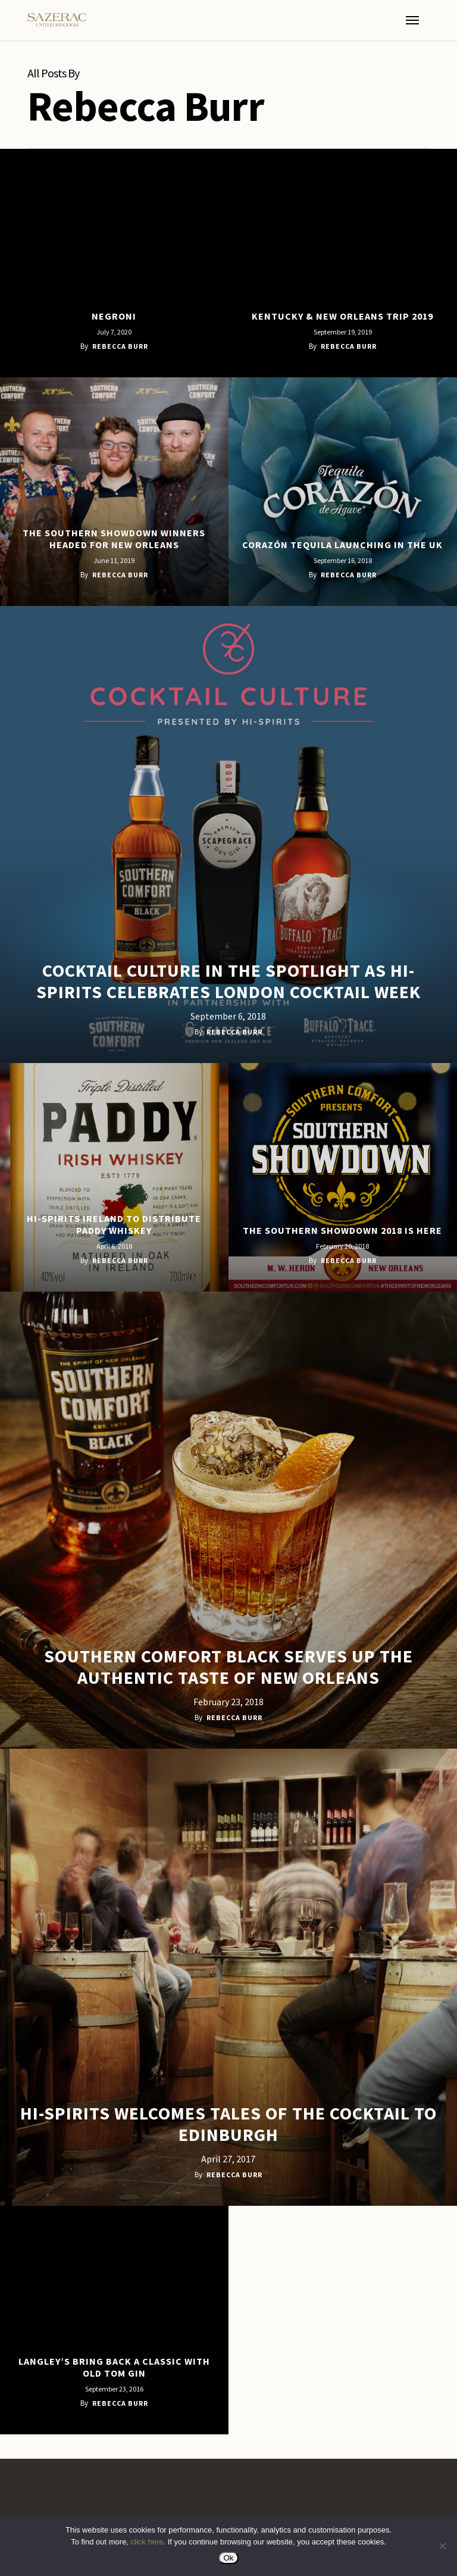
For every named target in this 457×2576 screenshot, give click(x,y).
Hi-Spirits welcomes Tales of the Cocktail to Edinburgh (228, 2123)
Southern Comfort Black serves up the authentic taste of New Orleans (228, 1666)
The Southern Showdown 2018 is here (342, 1230)
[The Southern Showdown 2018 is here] (342, 1177)
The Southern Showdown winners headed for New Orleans (114, 539)
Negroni (114, 316)
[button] (412, 20)
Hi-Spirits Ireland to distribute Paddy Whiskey (114, 1224)
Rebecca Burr (120, 346)
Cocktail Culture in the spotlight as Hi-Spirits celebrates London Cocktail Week (228, 980)
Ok (228, 2557)
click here (147, 2541)
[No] (442, 2546)
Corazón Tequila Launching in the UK (342, 545)
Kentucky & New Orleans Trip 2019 (342, 316)
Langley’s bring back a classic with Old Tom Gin (114, 2367)
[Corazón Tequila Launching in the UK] (342, 491)
